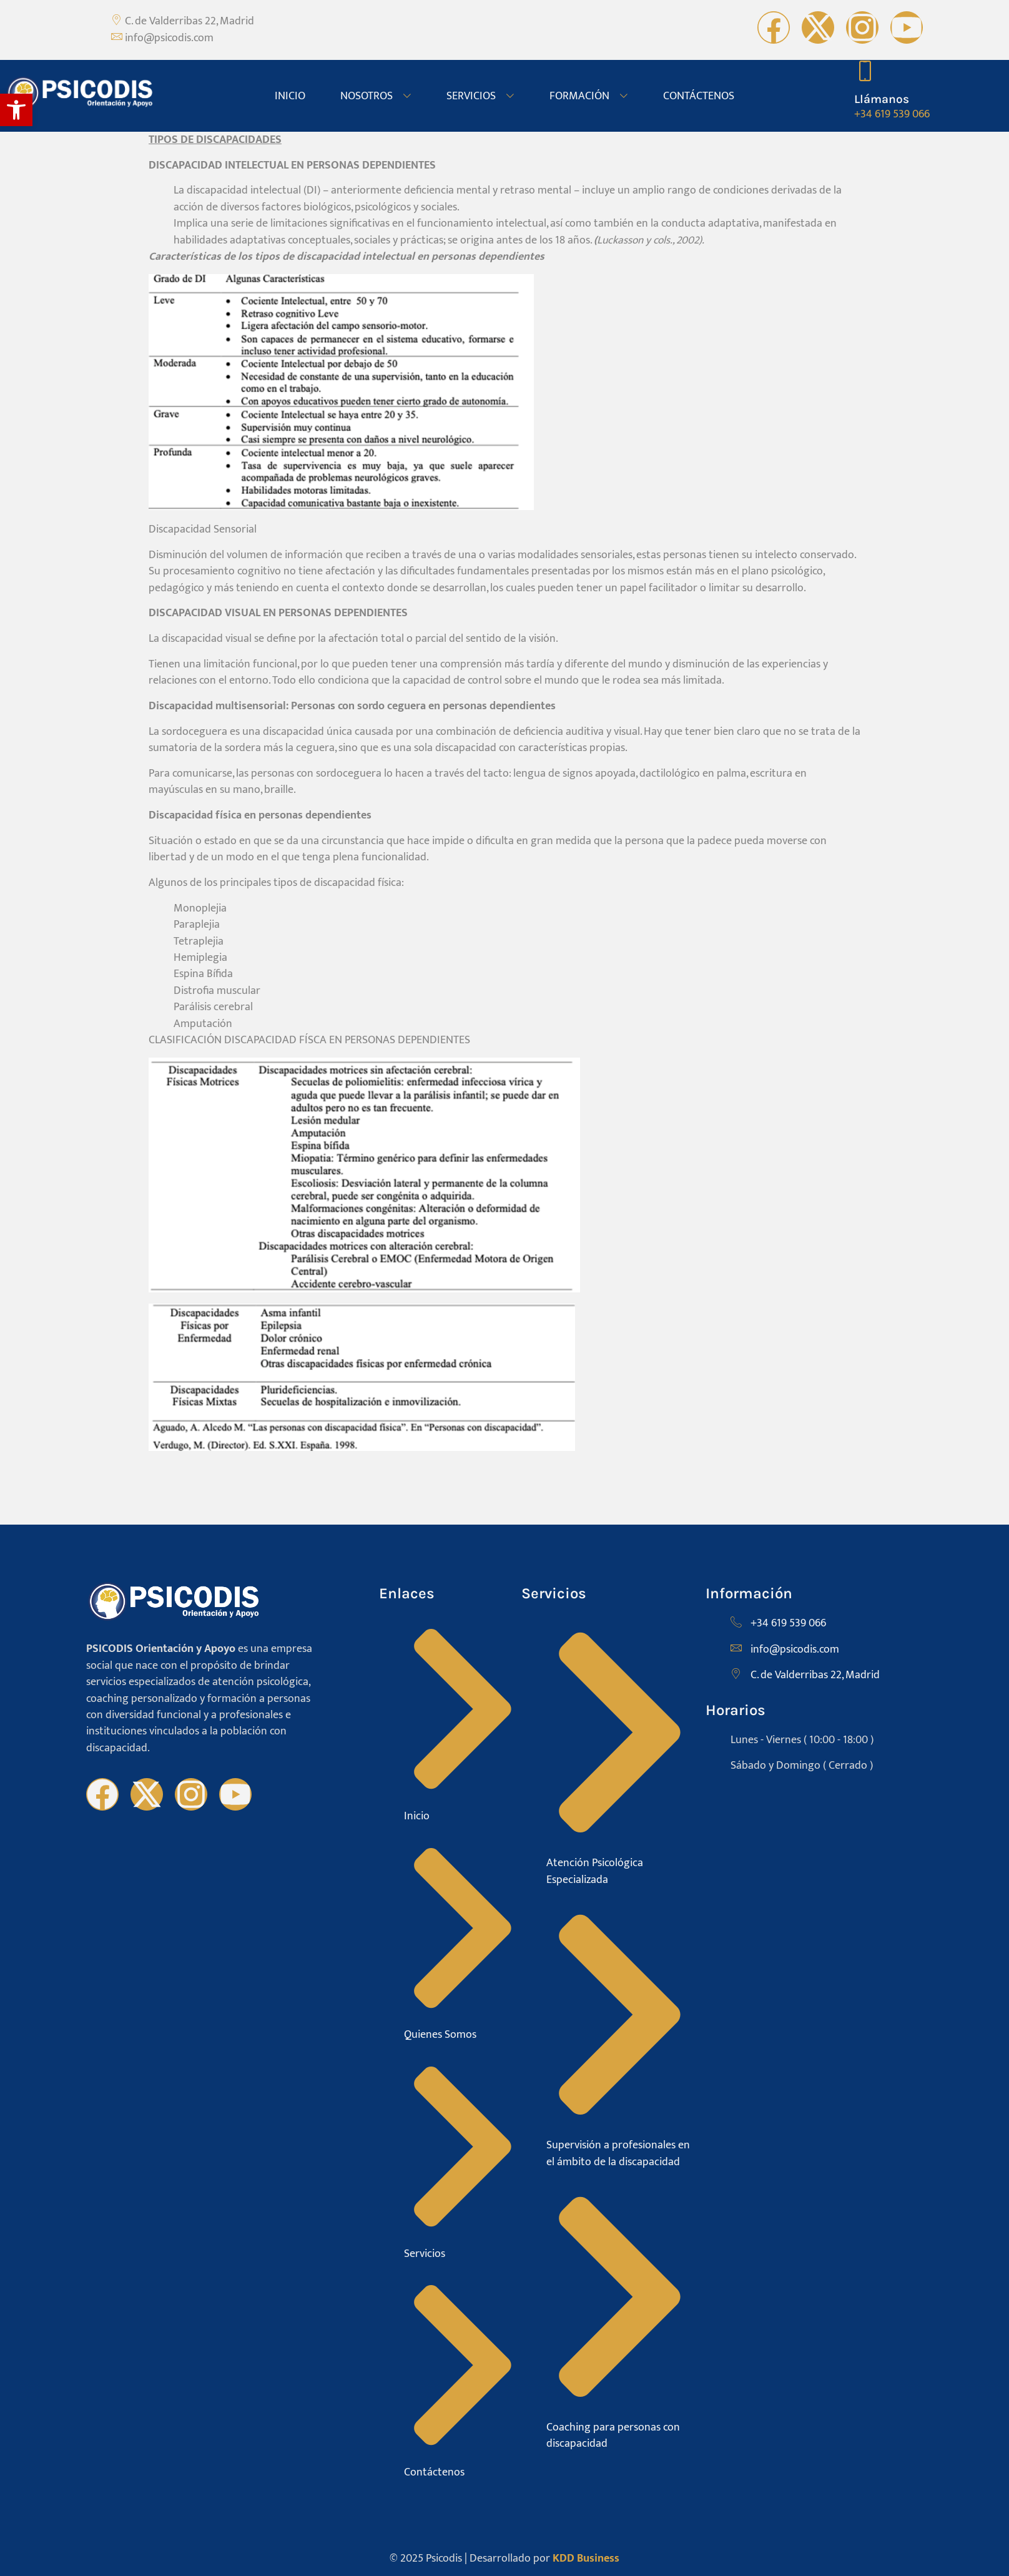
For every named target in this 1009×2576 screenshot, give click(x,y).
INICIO (290, 96)
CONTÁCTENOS (698, 96)
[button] (16, 110)
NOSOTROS (375, 96)
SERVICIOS (480, 96)
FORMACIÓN (588, 96)
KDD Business (586, 2558)
